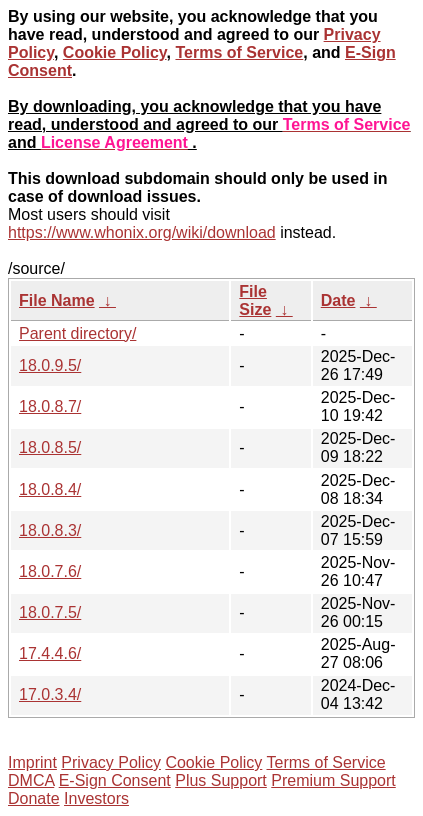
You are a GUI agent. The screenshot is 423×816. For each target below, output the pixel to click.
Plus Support (221, 780)
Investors (96, 798)
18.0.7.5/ (50, 612)
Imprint (32, 762)
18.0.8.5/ (50, 447)
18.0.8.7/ (50, 406)
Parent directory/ (77, 333)
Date (338, 300)
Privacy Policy (111, 762)
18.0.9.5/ (50, 365)
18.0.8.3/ (50, 530)
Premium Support (333, 780)
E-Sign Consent (115, 780)
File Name (57, 300)
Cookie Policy (115, 52)
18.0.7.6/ (50, 571)
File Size (255, 300)
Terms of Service (239, 52)
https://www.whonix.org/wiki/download (142, 232)
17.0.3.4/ (50, 694)
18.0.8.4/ (50, 489)
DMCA (31, 780)
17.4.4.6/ (50, 653)
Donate (34, 798)
